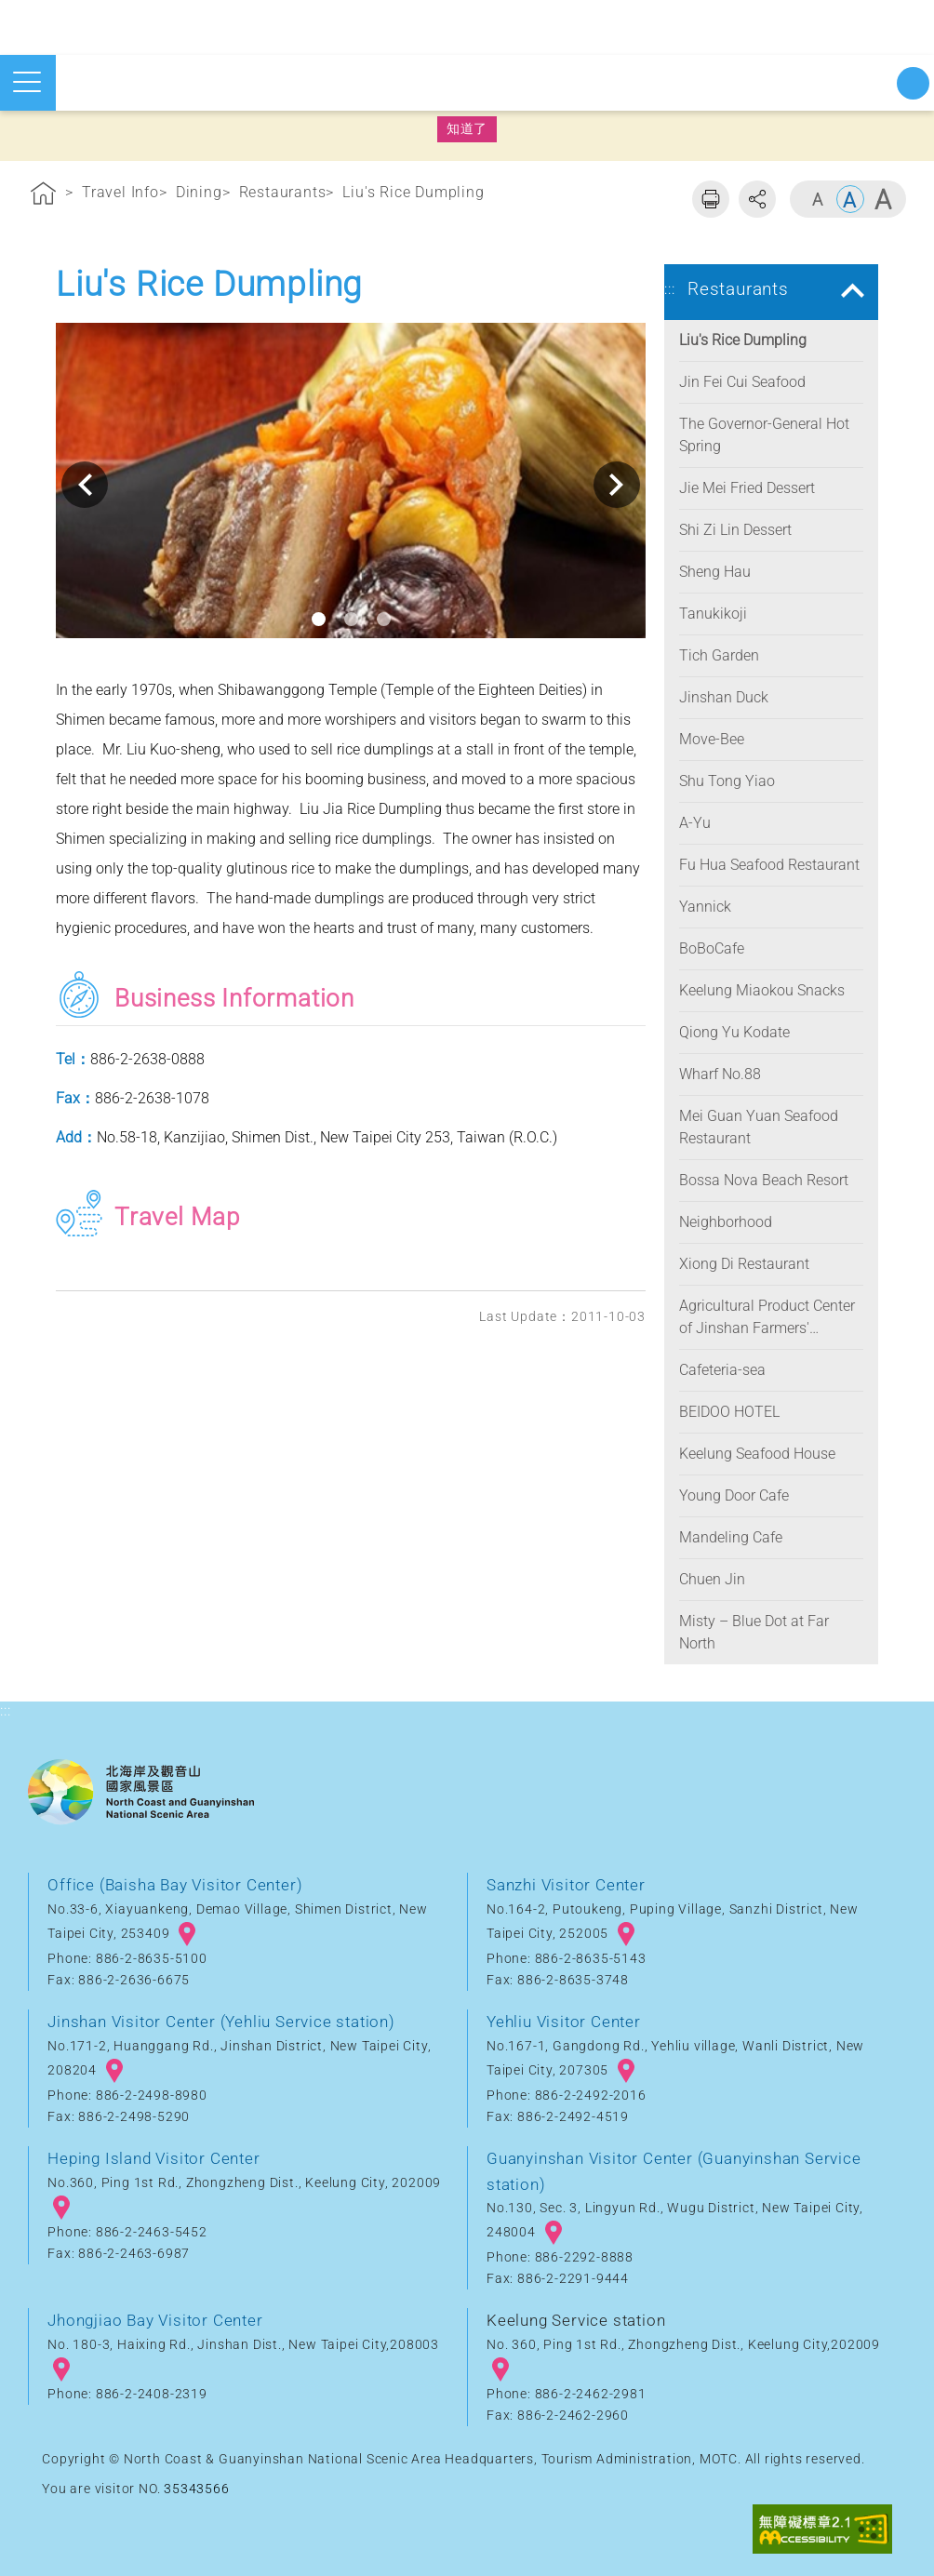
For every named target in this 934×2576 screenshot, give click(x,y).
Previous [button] (84, 484)
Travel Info (120, 192)
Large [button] (883, 199)
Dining (199, 192)
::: (5, 161)
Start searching (913, 83)
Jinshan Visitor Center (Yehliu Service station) (221, 2021)
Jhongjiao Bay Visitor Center (154, 2320)
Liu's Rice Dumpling (413, 192)
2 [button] (351, 619)
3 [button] (384, 619)
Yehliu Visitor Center (564, 2021)
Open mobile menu (27, 82)
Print (710, 199)
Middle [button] (850, 199)
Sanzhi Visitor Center (566, 1884)
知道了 (467, 128)
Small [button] (818, 199)
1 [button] (319, 619)
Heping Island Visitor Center (153, 2158)
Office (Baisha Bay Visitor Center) (174, 1884)
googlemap (187, 1934)
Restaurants (283, 192)
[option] (351, 485)
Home (44, 196)
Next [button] (617, 484)
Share (757, 199)
